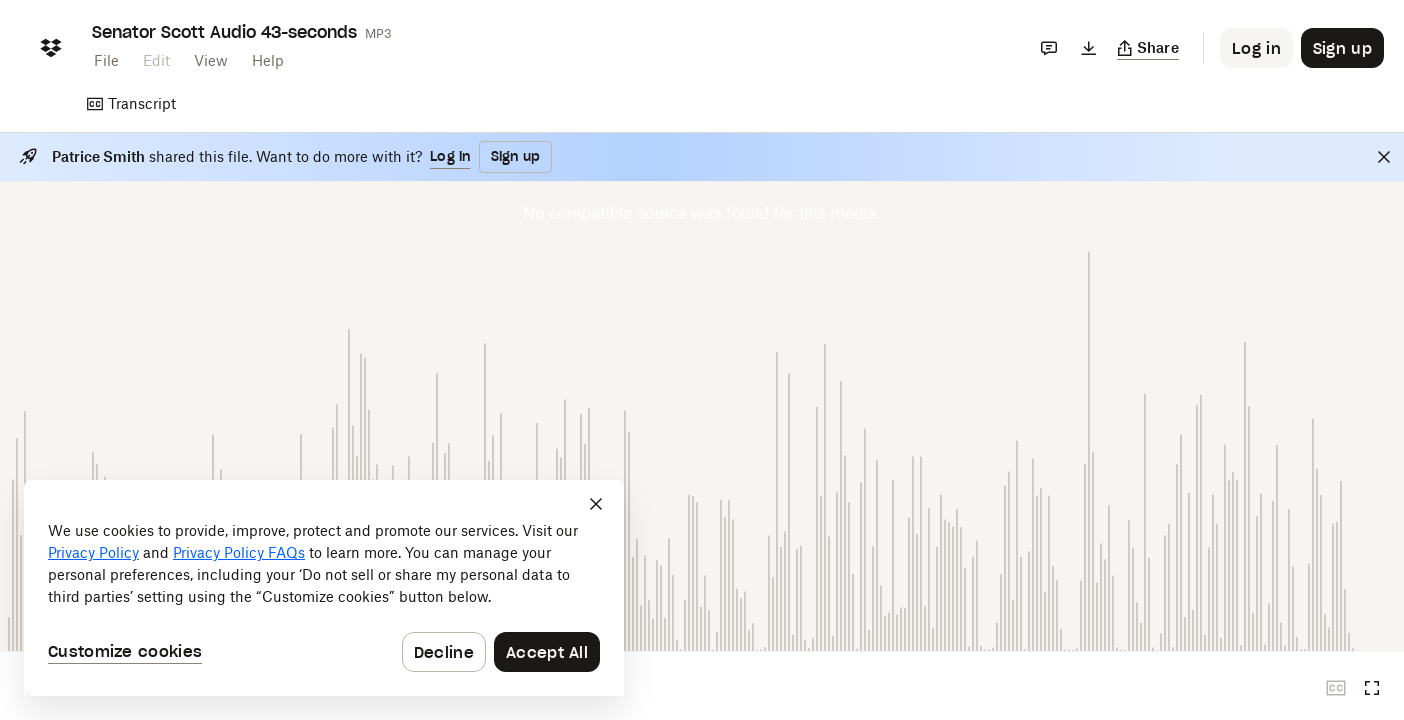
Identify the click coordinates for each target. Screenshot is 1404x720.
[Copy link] (1148, 48)
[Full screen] (1372, 688)
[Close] (1384, 157)
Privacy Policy (93, 552)
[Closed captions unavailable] (1336, 688)
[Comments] (1049, 48)
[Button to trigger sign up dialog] (1342, 48)
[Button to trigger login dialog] (1256, 48)
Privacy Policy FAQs (239, 552)
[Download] (1089, 48)
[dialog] (324, 588)
